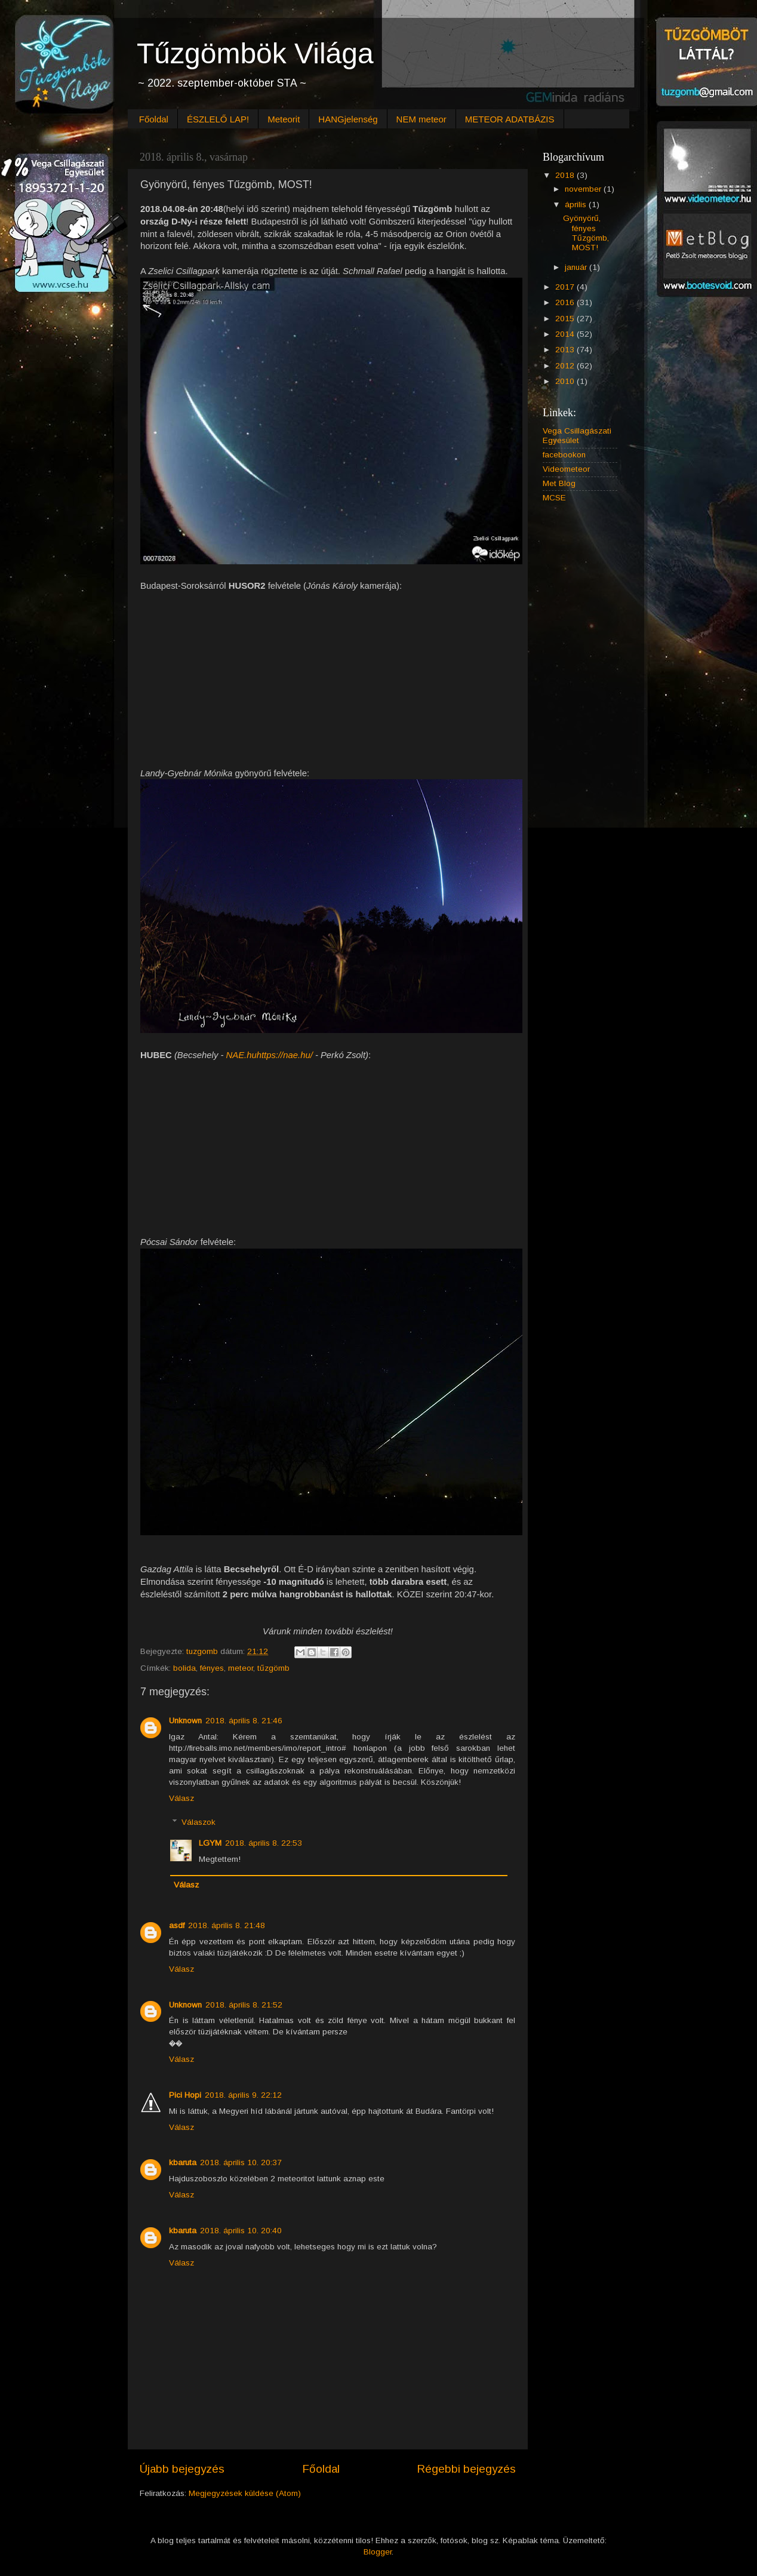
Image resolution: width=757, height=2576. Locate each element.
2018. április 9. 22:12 (243, 2095)
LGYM (210, 1843)
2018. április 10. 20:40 (241, 2230)
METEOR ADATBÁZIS (510, 119)
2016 (566, 302)
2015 (566, 318)
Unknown (185, 1720)
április (577, 204)
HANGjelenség (347, 119)
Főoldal (153, 119)
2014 (566, 334)
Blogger (378, 2551)
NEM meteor (421, 119)
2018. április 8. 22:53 (263, 1843)
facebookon (564, 454)
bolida (184, 1668)
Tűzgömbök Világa (255, 53)
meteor (240, 1668)
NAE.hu (241, 1055)
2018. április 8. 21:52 (243, 2004)
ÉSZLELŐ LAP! (218, 119)
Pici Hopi (185, 2095)
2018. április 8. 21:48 (226, 1925)
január (577, 267)
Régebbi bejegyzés (466, 2469)
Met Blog (559, 483)
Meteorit (283, 119)
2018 (566, 175)
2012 (566, 365)
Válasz (181, 1798)
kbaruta (182, 2162)
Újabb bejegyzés (182, 2469)
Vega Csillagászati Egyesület (577, 435)
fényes (212, 1668)
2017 (566, 286)
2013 (566, 349)
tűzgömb (273, 1668)
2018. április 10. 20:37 (241, 2162)
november (584, 189)
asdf (176, 1925)
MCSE (554, 497)
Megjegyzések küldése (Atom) (245, 2493)
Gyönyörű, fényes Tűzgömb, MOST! (586, 233)
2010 (566, 381)
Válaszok (198, 1822)
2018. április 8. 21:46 (243, 1720)
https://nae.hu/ (285, 1055)
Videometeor (566, 469)
